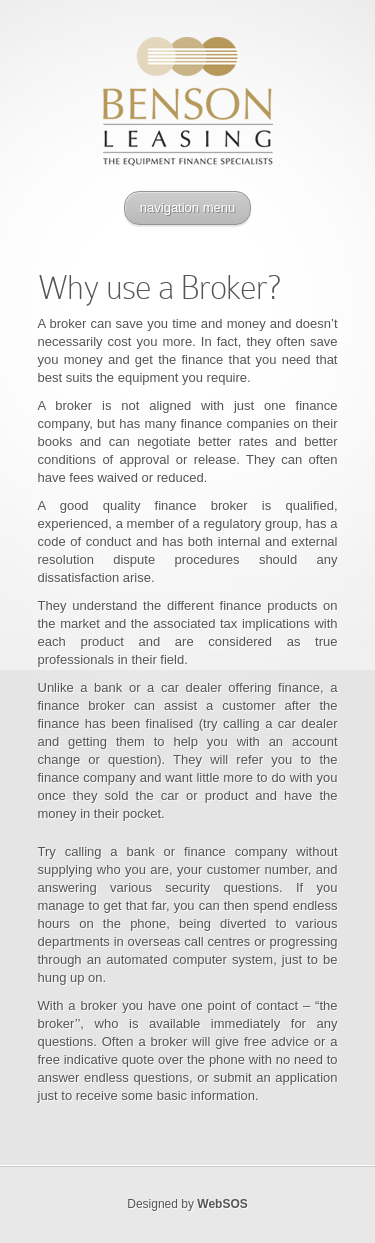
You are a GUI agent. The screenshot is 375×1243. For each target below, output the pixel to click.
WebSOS (222, 1204)
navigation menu (187, 207)
